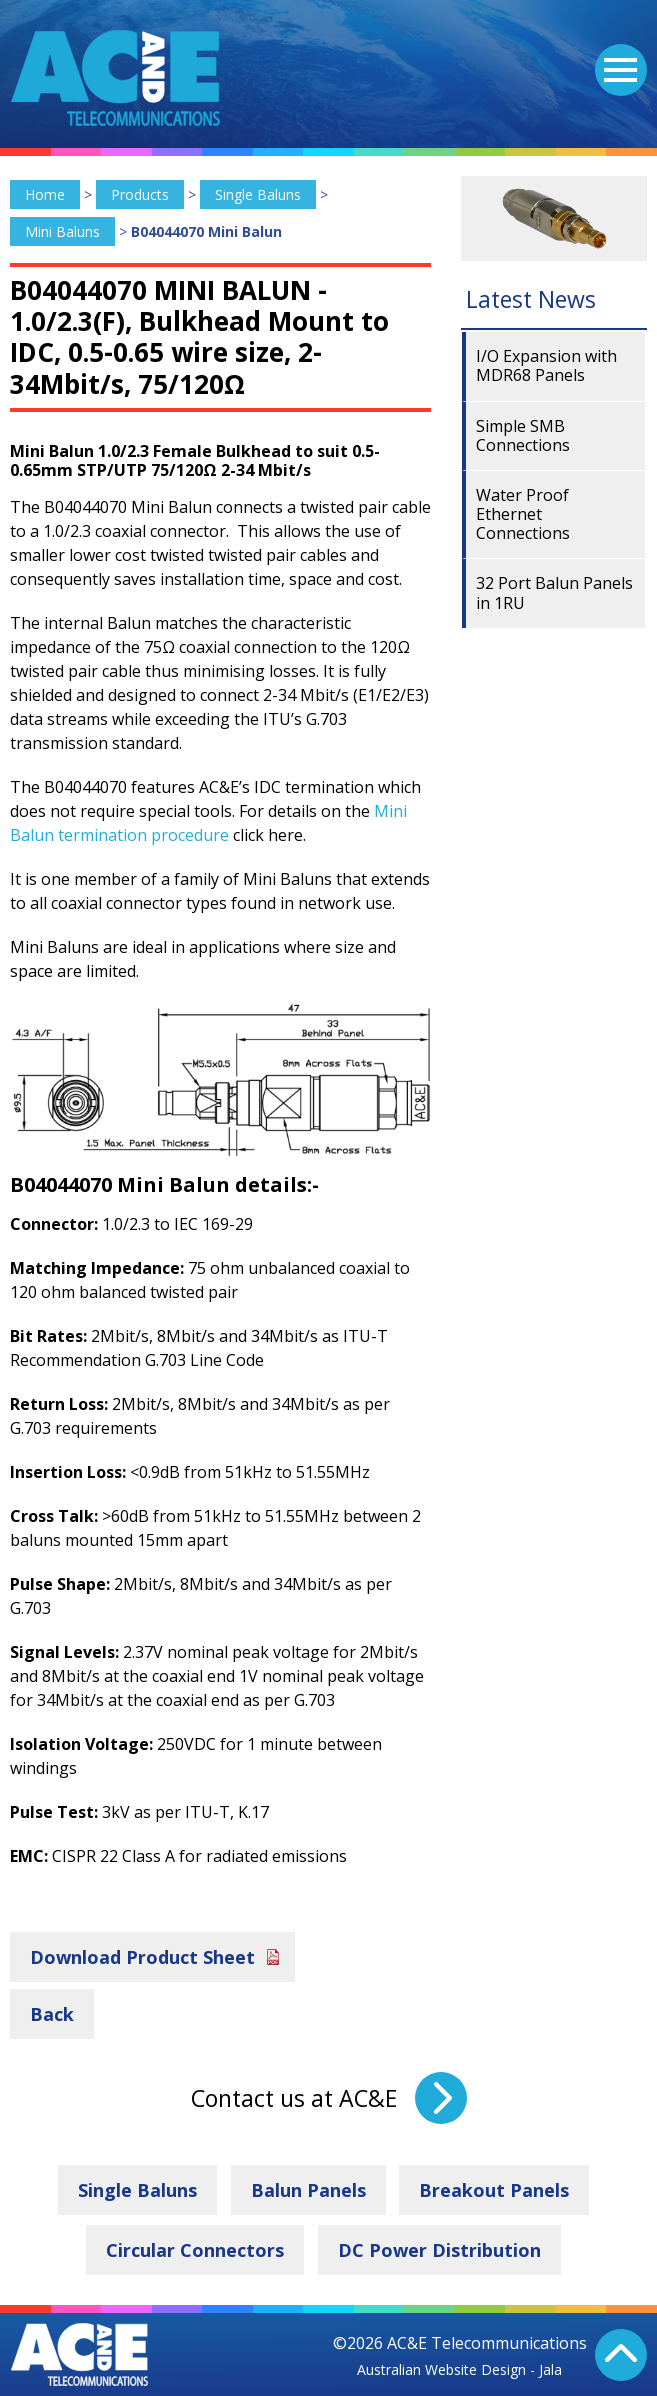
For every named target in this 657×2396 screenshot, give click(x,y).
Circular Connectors (195, 2250)
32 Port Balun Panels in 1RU (554, 592)
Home (45, 194)
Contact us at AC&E (294, 2098)
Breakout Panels (494, 2190)
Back (52, 2014)
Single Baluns (258, 194)
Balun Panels (308, 2190)
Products (140, 194)
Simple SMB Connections (523, 435)
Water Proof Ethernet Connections (523, 514)
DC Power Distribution (439, 2250)
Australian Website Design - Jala (459, 2369)
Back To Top (621, 2355)
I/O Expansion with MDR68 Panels (546, 365)
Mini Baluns (62, 231)
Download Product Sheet (142, 1957)
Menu (616, 58)
